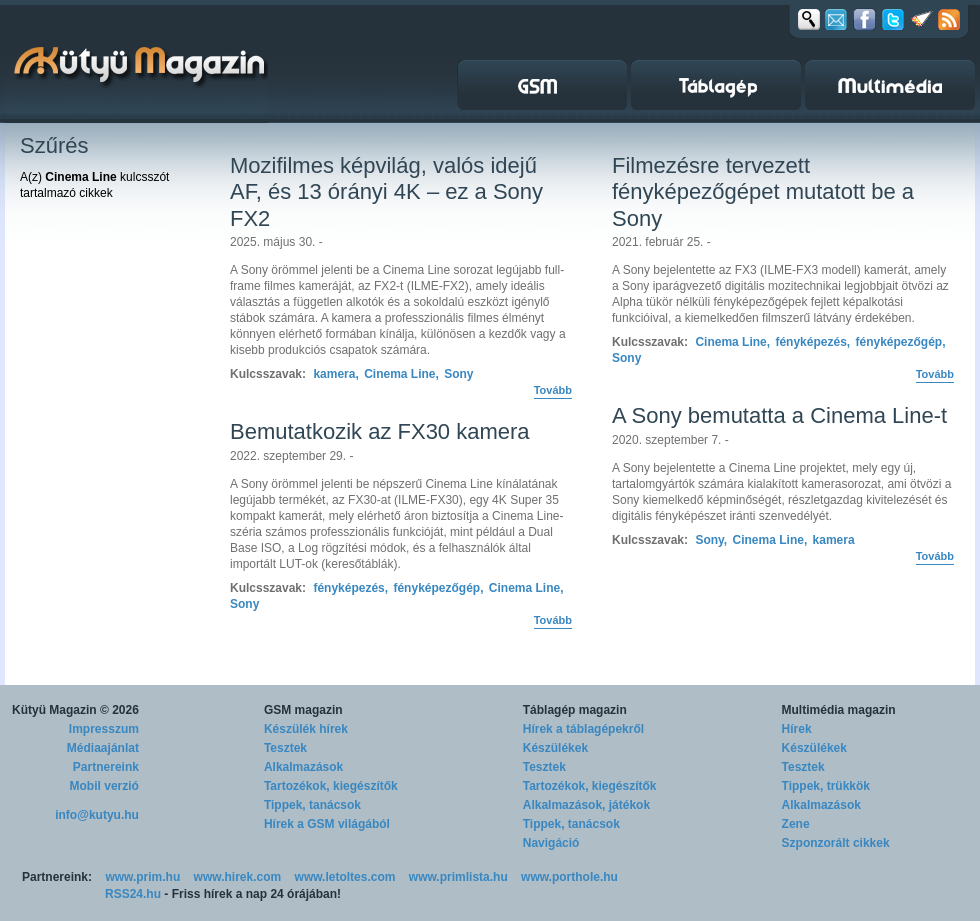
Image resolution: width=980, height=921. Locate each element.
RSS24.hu (133, 894)
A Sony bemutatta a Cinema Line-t (779, 415)
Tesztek (285, 748)
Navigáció (551, 843)
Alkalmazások (303, 767)
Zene (796, 824)
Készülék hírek (306, 729)
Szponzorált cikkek (836, 843)
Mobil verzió (104, 786)
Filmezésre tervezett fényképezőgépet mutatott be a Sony (763, 192)
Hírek (797, 729)
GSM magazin (303, 710)
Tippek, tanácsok (312, 805)
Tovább (553, 390)
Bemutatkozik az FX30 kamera (380, 431)
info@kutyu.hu (97, 815)
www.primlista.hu (458, 877)
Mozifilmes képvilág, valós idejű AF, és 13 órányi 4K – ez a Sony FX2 (386, 192)
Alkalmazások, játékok (586, 805)
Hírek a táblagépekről (583, 729)
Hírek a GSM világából (327, 824)
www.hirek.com (238, 877)
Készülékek (555, 748)
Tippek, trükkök (826, 786)
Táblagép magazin (575, 710)
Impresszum (104, 729)
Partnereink (106, 767)
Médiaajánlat (103, 748)
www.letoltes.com (345, 877)
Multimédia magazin (839, 710)
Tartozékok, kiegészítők (331, 786)
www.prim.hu (142, 877)
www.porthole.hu (569, 877)
